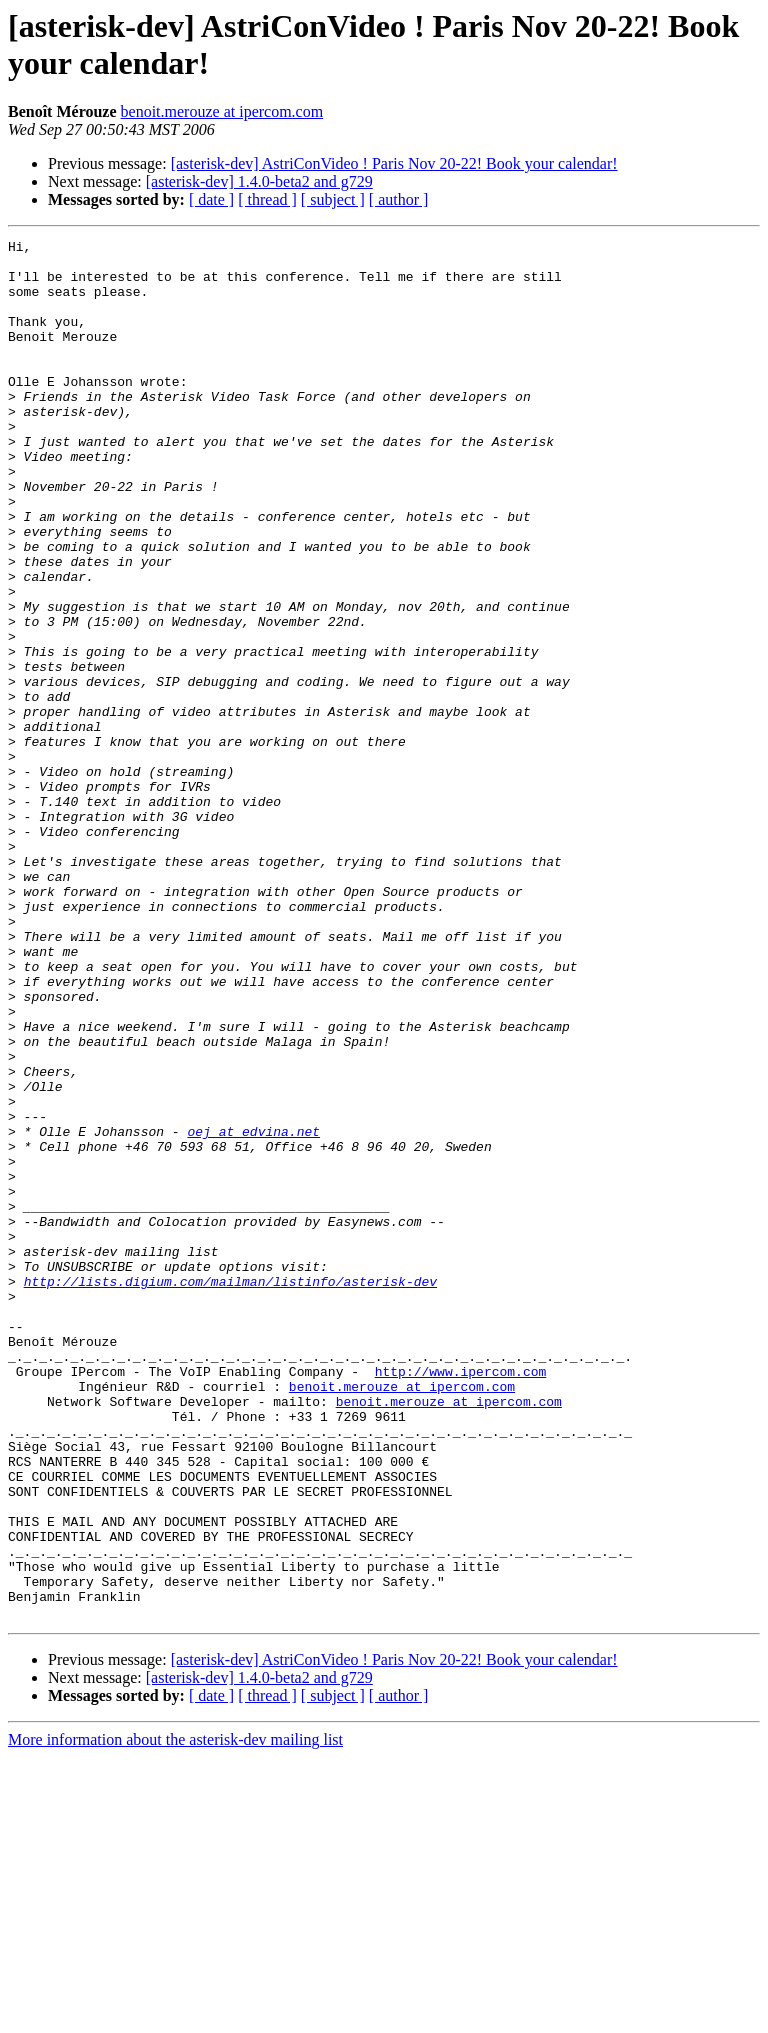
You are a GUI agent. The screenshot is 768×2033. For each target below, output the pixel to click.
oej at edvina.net (253, 1311)
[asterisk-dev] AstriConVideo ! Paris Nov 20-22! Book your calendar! (394, 163)
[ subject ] (333, 199)
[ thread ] (267, 199)
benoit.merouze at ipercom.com (222, 111)
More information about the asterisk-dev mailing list (175, 2015)
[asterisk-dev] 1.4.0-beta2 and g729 (259, 181)
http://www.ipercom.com (461, 1599)
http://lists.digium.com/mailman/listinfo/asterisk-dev (230, 1491)
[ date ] (211, 199)
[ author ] (399, 199)
